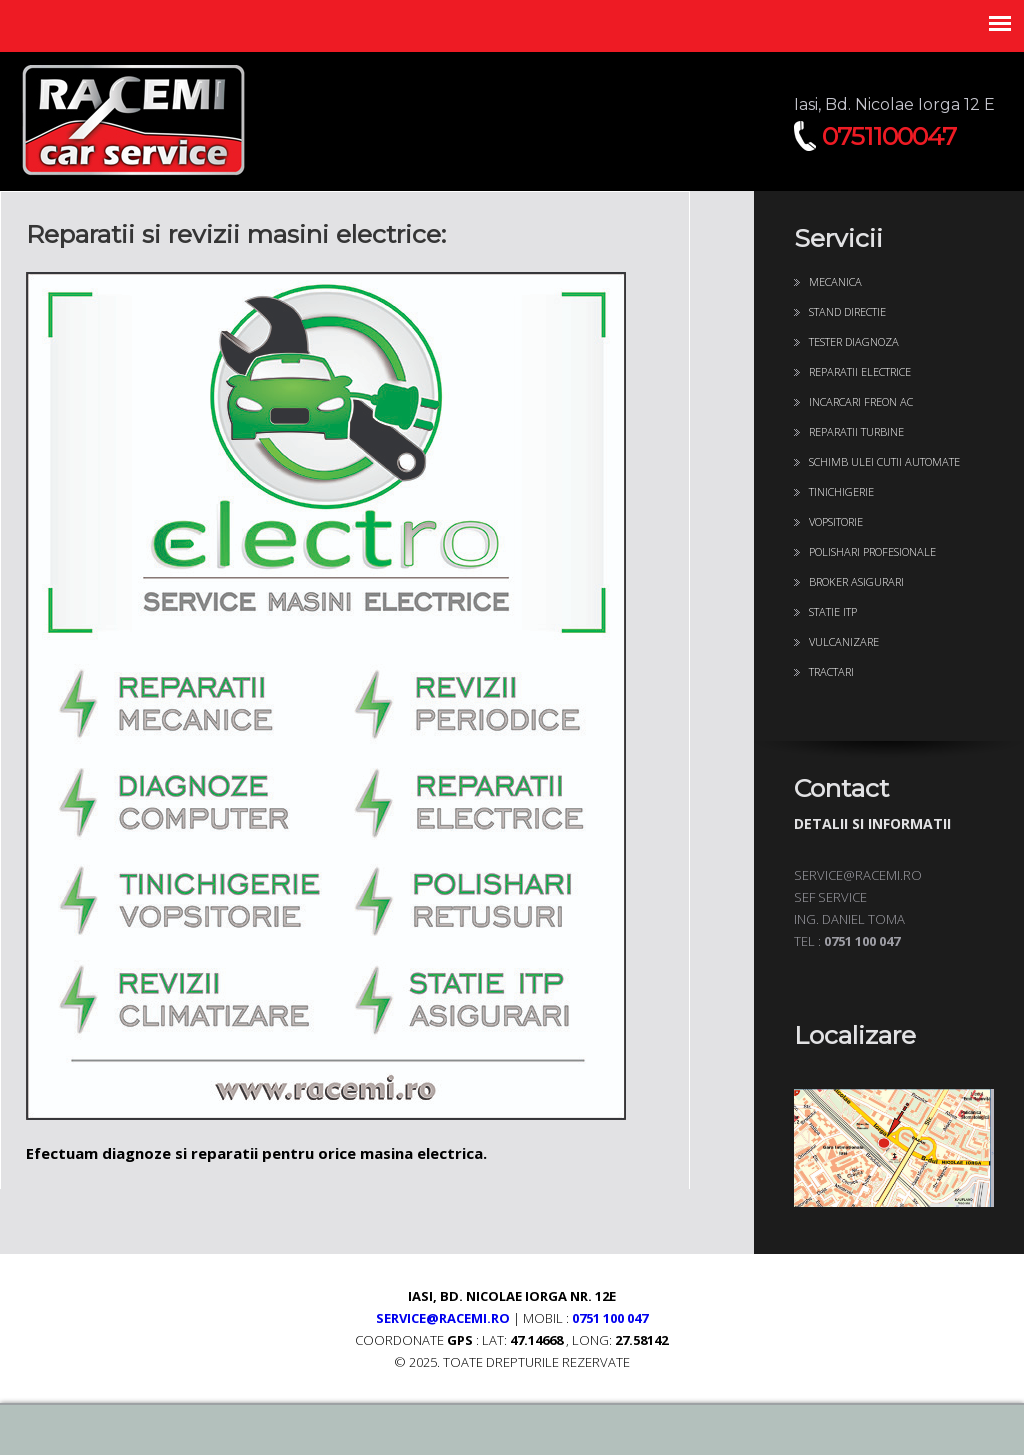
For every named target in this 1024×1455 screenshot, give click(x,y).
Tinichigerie (841, 491)
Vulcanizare (844, 641)
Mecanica (835, 281)
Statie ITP (833, 611)
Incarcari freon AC (861, 401)
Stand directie (847, 311)
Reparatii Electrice (860, 371)
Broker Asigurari (856, 581)
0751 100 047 (610, 1318)
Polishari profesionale (872, 551)
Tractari (831, 671)
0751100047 (889, 136)
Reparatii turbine (856, 431)
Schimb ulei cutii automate (884, 461)
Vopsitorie (836, 521)
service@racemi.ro (443, 1318)
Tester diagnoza (854, 341)
